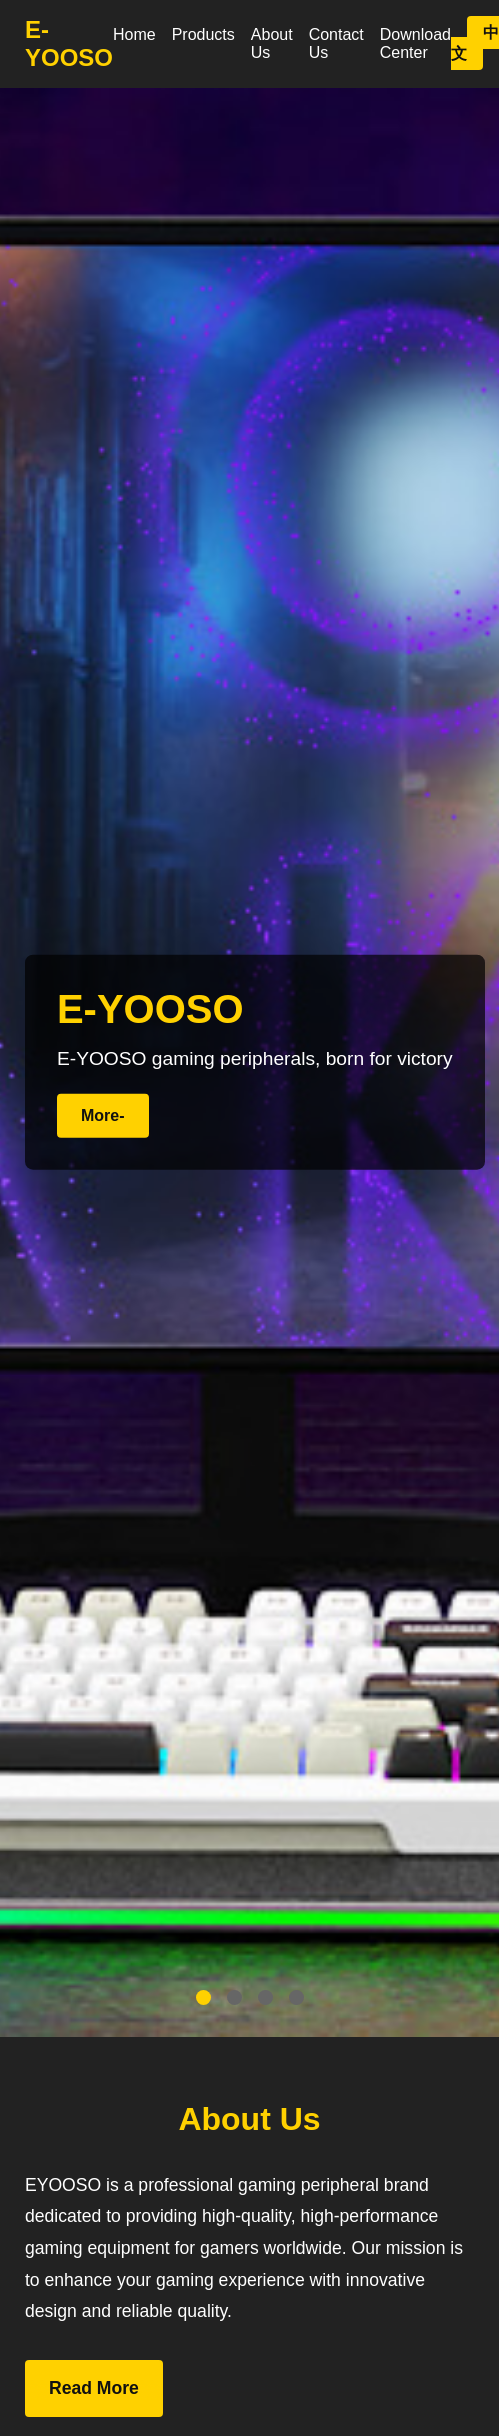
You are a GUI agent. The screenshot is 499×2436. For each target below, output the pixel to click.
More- (103, 1115)
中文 (475, 43)
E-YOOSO (69, 43)
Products (203, 34)
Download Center (415, 43)
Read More (94, 2388)
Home (134, 34)
